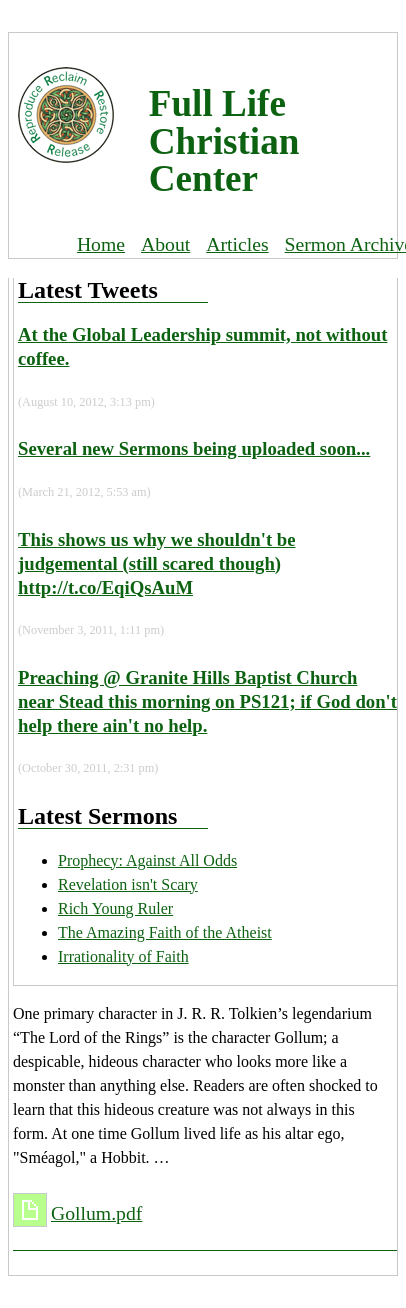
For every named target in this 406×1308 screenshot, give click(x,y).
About (165, 244)
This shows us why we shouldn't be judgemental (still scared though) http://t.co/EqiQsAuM (157, 563)
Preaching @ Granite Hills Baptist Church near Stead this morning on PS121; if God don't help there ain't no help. (207, 701)
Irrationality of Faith (123, 956)
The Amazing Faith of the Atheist (165, 932)
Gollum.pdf (96, 1213)
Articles (237, 244)
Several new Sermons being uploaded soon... (194, 448)
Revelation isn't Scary (128, 884)
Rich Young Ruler (115, 908)
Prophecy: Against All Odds (147, 860)
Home (101, 244)
